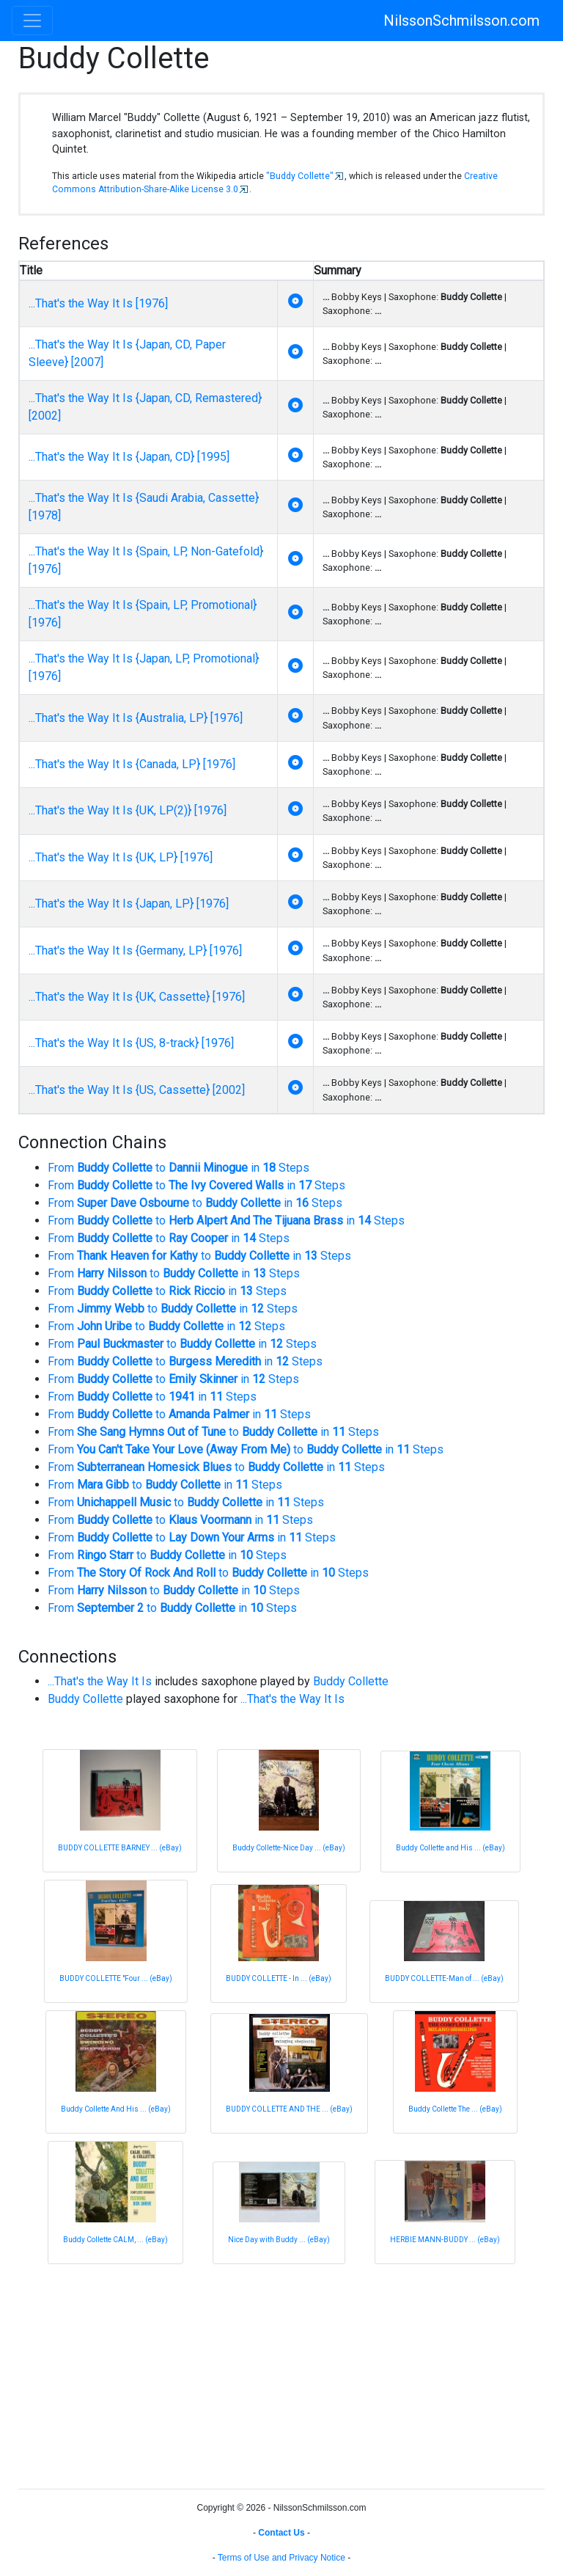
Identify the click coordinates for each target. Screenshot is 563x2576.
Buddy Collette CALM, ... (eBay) (115, 2240)
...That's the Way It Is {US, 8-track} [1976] (131, 1043)
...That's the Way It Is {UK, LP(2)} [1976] (128, 810)
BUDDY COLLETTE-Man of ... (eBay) (444, 1978)
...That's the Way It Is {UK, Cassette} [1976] (137, 997)
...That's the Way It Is (100, 1681)
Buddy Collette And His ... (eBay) (116, 2109)
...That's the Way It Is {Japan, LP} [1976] (129, 904)
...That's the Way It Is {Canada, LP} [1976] (132, 764)
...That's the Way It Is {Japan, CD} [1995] (129, 457)
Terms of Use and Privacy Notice (281, 2558)
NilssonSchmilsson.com (461, 20)
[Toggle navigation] (32, 20)
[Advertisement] (281, 2374)
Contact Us (281, 2533)
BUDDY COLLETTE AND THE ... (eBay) (289, 2109)
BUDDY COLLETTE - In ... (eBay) (278, 1978)
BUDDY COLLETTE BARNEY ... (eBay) (120, 1848)
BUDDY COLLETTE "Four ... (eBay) (115, 1978)
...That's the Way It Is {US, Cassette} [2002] (137, 1090)
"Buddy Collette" (300, 176)
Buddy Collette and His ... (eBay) (450, 1848)
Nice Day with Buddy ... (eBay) (279, 2240)
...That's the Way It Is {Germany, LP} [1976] (135, 950)
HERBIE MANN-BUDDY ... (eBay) (445, 2240)
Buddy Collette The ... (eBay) (455, 2109)
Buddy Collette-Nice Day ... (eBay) (288, 1848)
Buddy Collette (351, 1681)
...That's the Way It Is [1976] (98, 303)
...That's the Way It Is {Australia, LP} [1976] (136, 718)
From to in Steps (178, 1168)
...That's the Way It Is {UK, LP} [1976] (121, 857)
